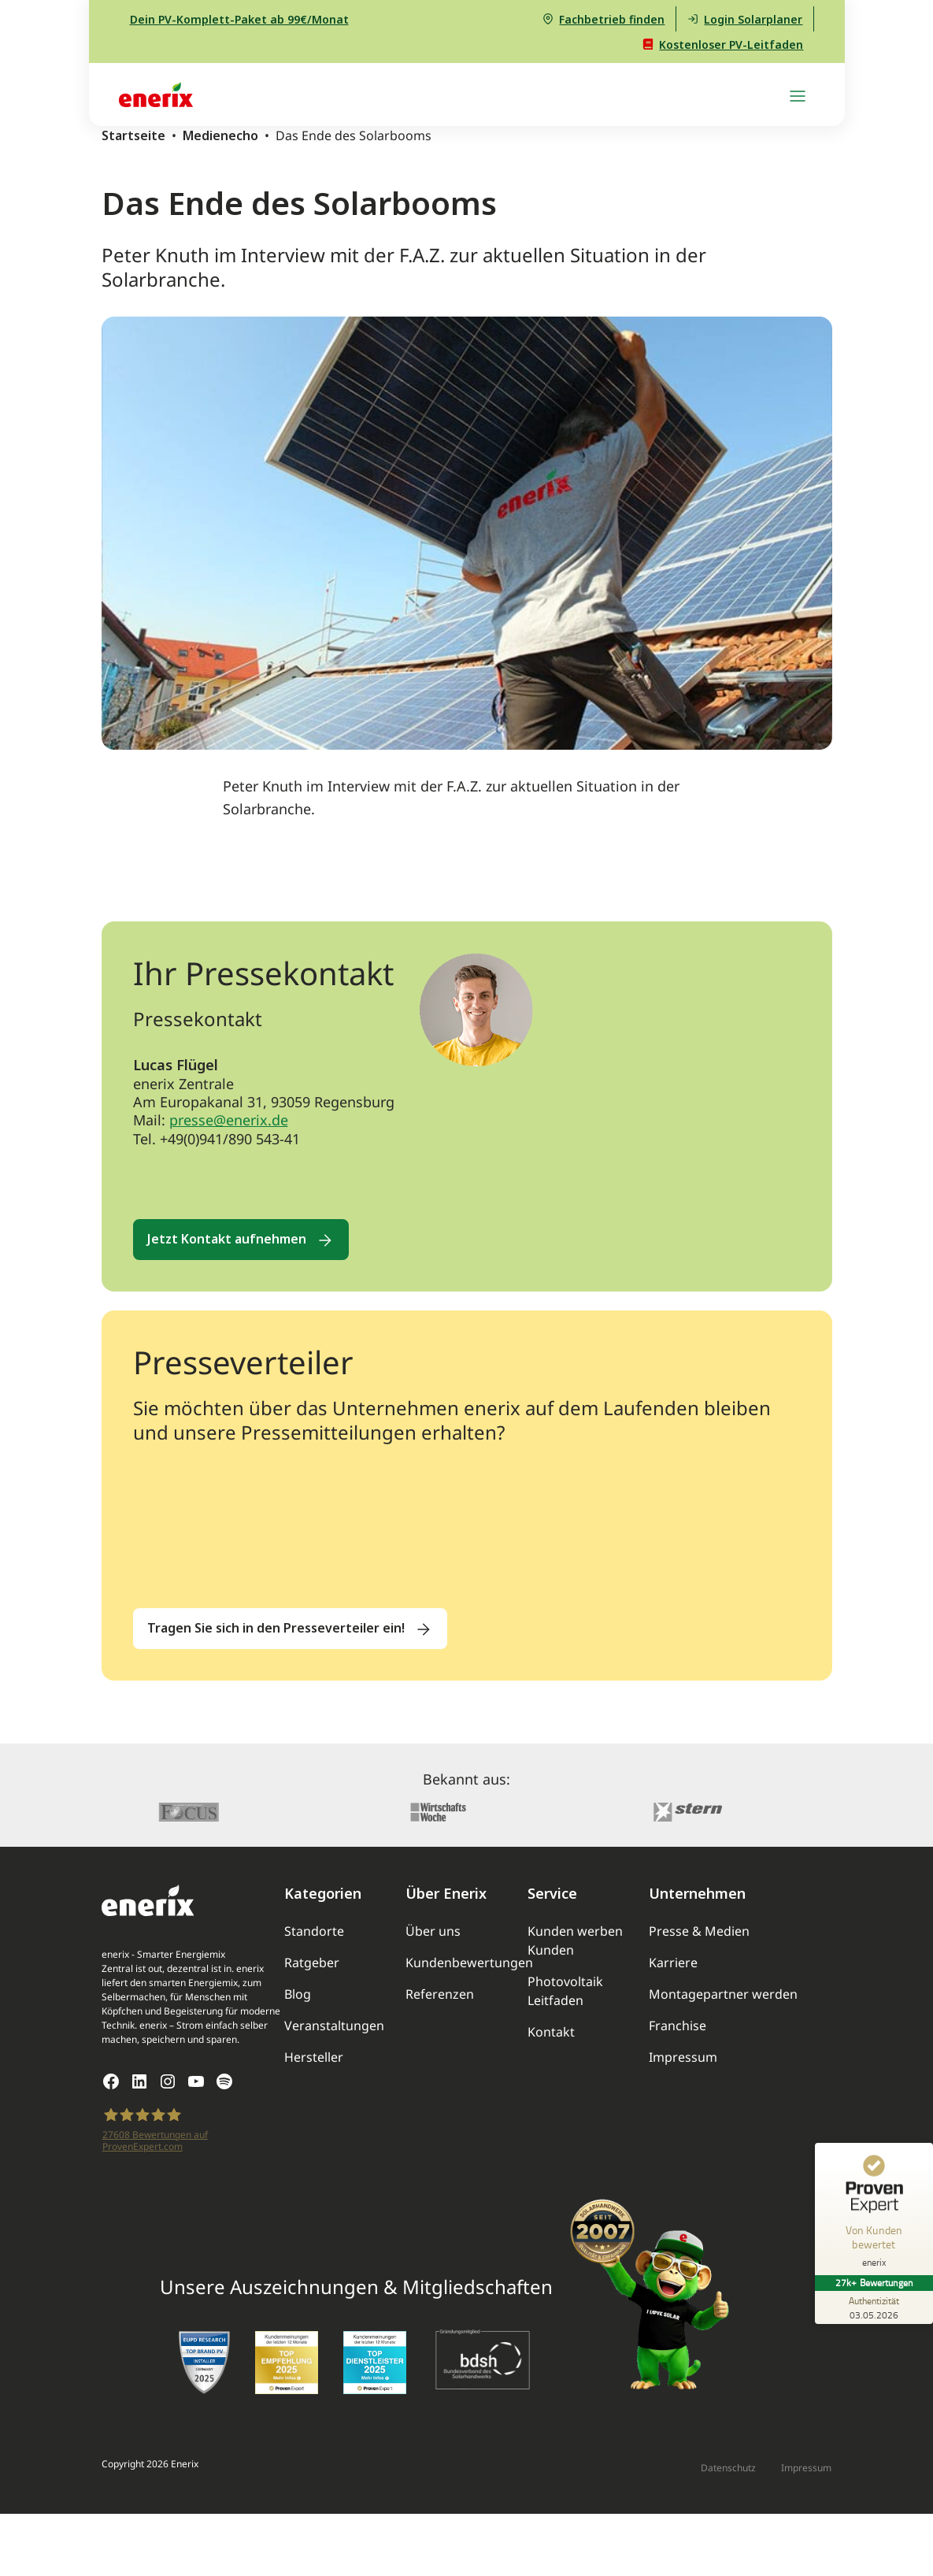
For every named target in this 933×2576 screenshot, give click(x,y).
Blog (297, 1994)
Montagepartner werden (723, 1994)
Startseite (133, 135)
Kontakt (551, 2031)
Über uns (433, 1931)
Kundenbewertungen (469, 1962)
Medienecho (220, 135)
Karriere (673, 1962)
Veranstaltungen (334, 2025)
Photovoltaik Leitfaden (565, 1991)
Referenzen (439, 1994)
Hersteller (313, 2057)
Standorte (314, 1931)
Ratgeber (311, 1962)
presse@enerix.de (228, 1119)
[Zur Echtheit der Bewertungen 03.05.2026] (874, 2307)
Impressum (683, 2057)
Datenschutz (728, 2467)
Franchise (677, 2025)
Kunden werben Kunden (575, 1940)
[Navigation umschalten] (797, 94)
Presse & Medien (699, 1931)
